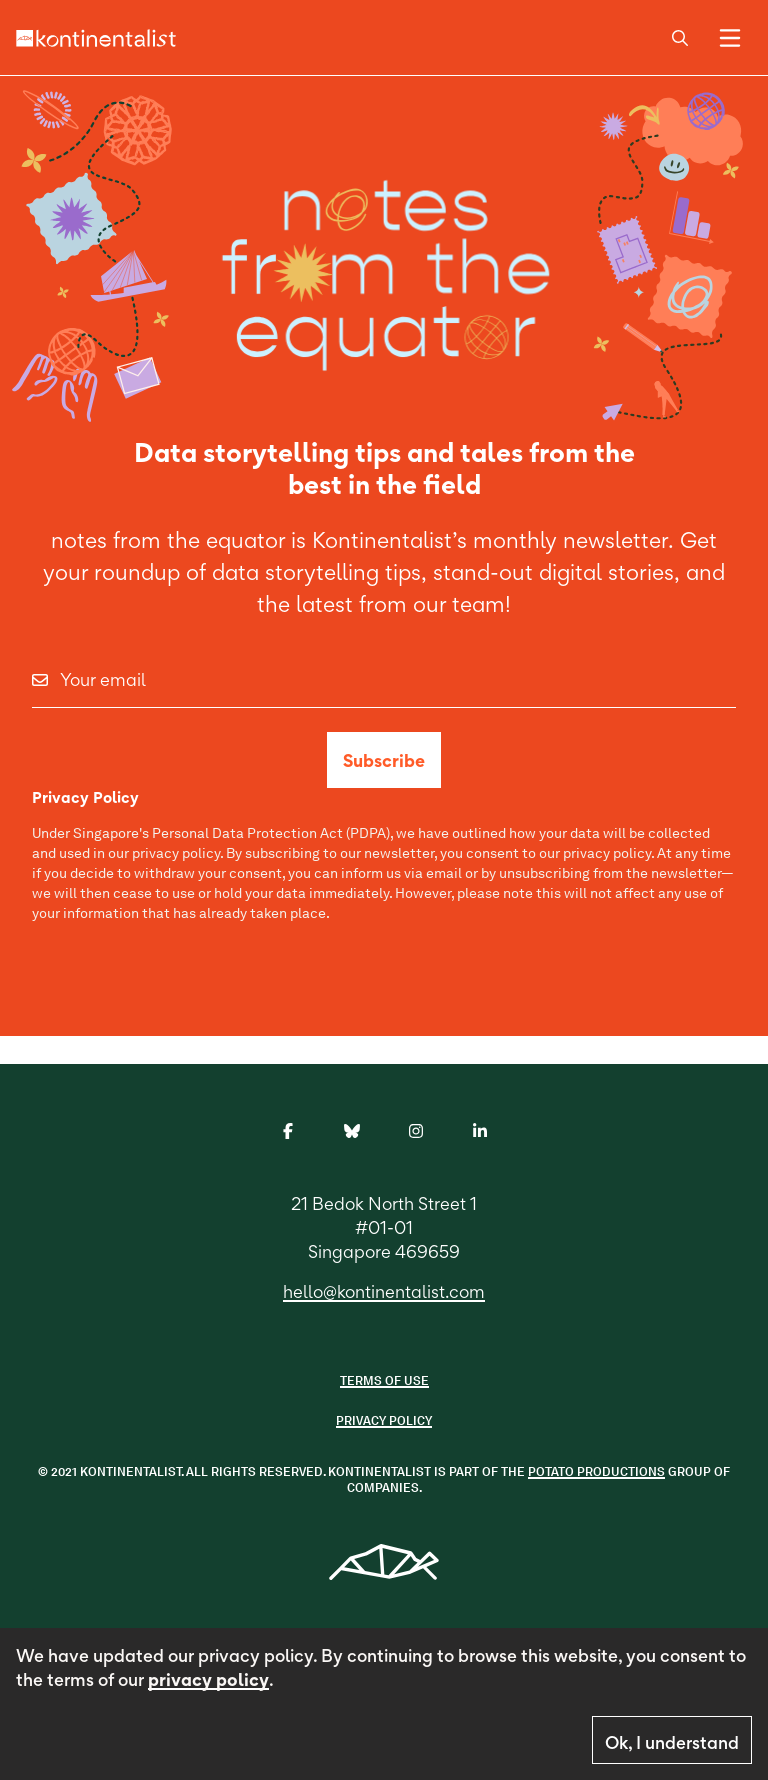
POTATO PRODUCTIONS (596, 1471)
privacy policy (208, 1679)
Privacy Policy (384, 1420)
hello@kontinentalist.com (384, 1291)
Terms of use (384, 1380)
